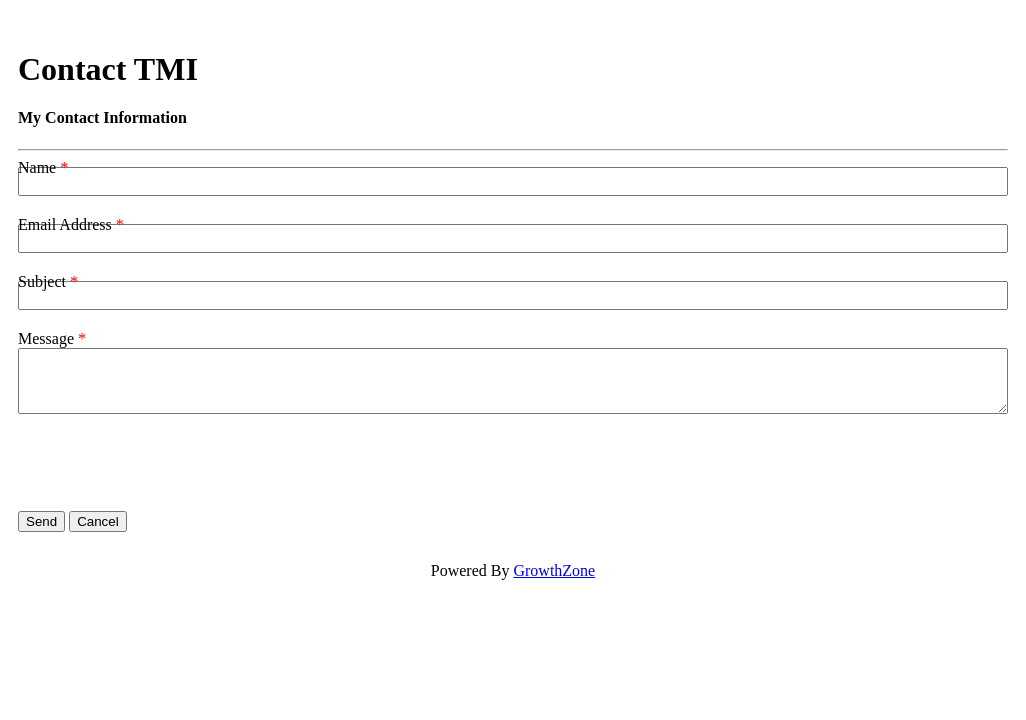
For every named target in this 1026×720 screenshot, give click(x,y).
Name (37, 167)
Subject (42, 281)
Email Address (65, 224)
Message (46, 338)
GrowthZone (554, 570)
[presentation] (170, 463)
